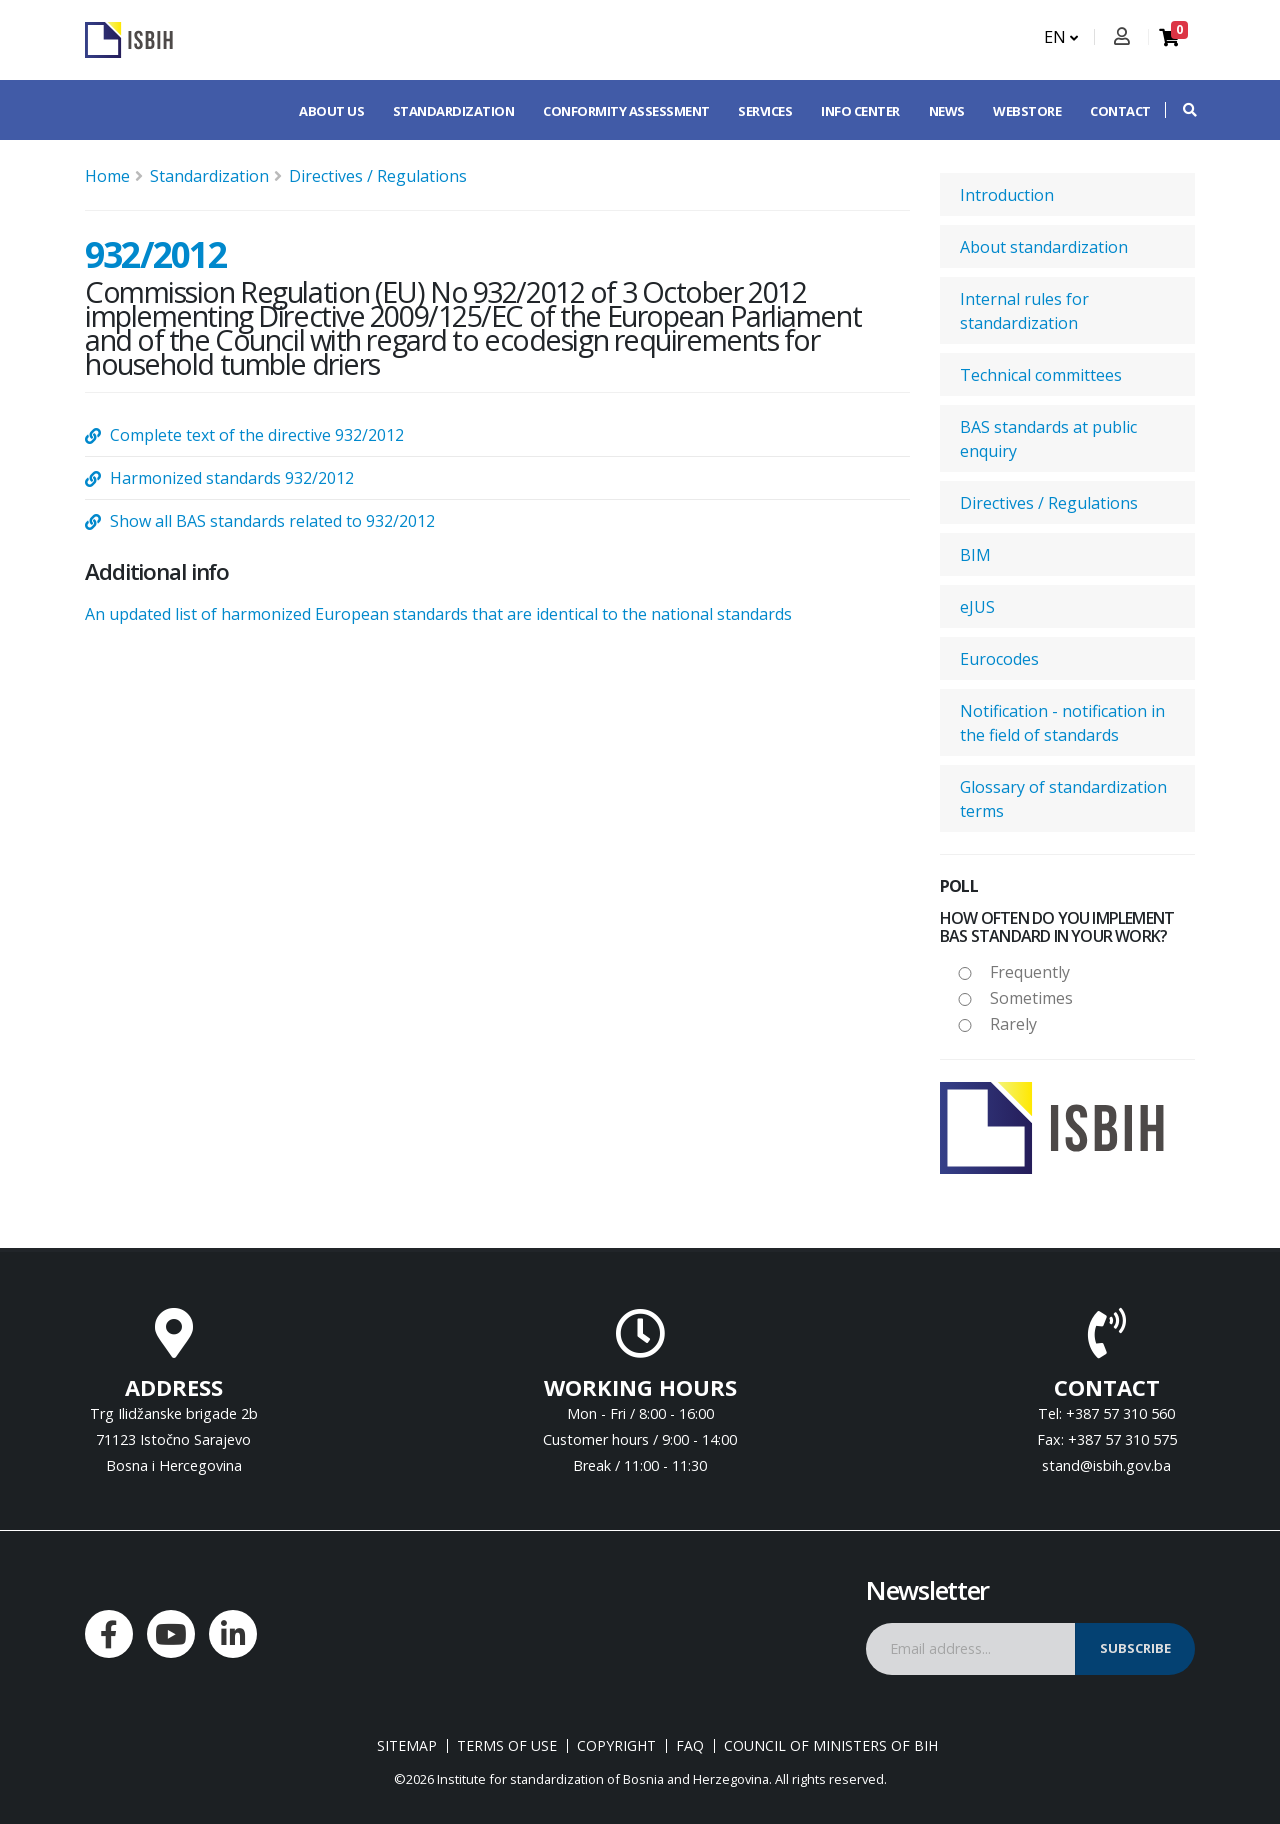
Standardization (454, 111)
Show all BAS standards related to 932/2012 (272, 521)
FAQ (690, 1746)
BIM (975, 555)
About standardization (1044, 247)
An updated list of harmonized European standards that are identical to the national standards (438, 614)
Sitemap (407, 1746)
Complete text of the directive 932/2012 (257, 435)
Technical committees (1041, 375)
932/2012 (155, 254)
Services (765, 111)
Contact (1120, 111)
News (947, 111)
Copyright (616, 1746)
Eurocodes (999, 659)
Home (107, 176)
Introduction (1007, 195)
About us (331, 111)
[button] (1180, 110)
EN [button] (1061, 37)
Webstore (1027, 111)
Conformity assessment (626, 111)
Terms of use (507, 1746)
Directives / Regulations (378, 176)
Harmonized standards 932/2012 (232, 478)
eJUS (977, 607)
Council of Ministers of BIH (831, 1746)
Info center (860, 111)
